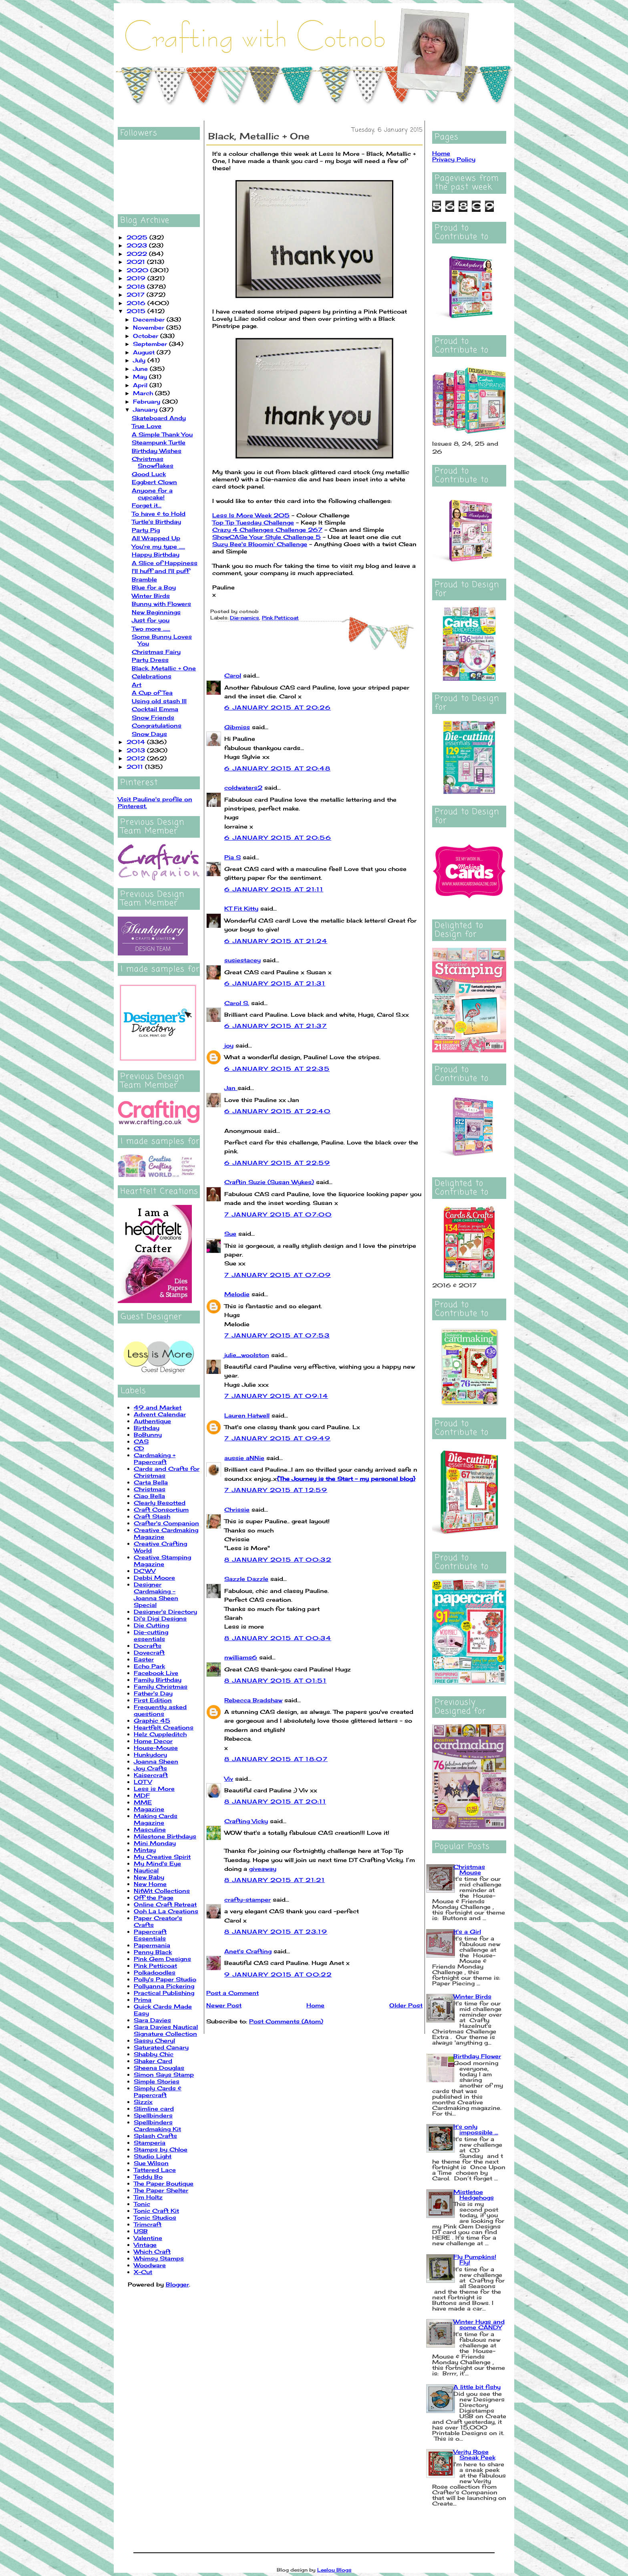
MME (143, 1802)
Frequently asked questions (160, 1710)
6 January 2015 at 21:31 (274, 983)
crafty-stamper (247, 1899)
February (147, 401)
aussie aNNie (244, 1457)
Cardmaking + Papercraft (154, 1458)
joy (228, 1045)
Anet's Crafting (248, 1951)
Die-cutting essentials (151, 1635)
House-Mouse (156, 1747)
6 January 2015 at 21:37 (275, 1025)
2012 (137, 758)
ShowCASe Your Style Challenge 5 (266, 536)
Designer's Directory (165, 1611)
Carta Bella (151, 1482)
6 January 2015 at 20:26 (277, 707)
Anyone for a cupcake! (152, 494)
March (144, 393)
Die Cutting (151, 1625)
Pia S (232, 857)
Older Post (406, 2005)
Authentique (152, 1421)
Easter (144, 1659)
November (149, 327)
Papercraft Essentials (150, 1935)
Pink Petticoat (155, 1965)
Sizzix (143, 2101)
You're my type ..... (158, 546)
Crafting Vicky (246, 1821)
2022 (138, 253)
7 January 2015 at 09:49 (277, 1438)
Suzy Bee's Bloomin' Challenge (259, 544)
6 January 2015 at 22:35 (277, 1068)
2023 (138, 245)
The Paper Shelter (161, 2190)
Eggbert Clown (154, 482)
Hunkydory (150, 1754)
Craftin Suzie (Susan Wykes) (269, 1181)
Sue (230, 1233)
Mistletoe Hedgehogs (473, 2194)
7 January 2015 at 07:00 (278, 1214)
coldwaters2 (243, 787)
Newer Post (224, 2005)
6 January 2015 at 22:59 (277, 1162)
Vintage (145, 2244)
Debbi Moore (154, 1577)
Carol (232, 675)
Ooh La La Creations (166, 1911)
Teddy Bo (148, 2176)
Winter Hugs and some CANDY (479, 2324)
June (141, 368)
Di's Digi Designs (160, 1618)
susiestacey (242, 960)
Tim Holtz (148, 2197)
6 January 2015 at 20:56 (277, 837)
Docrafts (147, 1645)
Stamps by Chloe (160, 2149)
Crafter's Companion (166, 1523)
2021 (137, 261)
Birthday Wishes (156, 450)
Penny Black (153, 1952)
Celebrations (151, 676)
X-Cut (143, 2271)
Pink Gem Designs (162, 1958)
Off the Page (153, 1897)
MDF (142, 1795)
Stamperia (149, 2142)
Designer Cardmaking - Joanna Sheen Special (156, 1594)
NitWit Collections (162, 1890)
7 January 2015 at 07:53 (277, 1335)
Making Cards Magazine (155, 1819)
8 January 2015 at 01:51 (275, 1680)
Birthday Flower (477, 2056)
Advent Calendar (160, 1414)
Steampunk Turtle (158, 442)
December (150, 319)
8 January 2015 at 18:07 (276, 1759)
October (146, 335)
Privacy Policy (453, 159)
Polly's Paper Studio (165, 1979)
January (146, 409)
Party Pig (146, 530)
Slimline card (154, 2108)
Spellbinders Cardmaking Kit (157, 2125)
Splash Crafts (155, 2135)
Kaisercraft (151, 1775)
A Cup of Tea (152, 692)
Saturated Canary (161, 2047)
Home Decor (153, 1740)
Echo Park (149, 1666)
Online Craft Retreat (165, 1904)
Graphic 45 (152, 1720)
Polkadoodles (154, 1972)
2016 (137, 303)
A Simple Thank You (162, 434)
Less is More (154, 1788)
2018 (137, 286)
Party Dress (150, 659)
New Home (150, 1883)
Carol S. (236, 1002)
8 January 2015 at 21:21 (274, 1879)
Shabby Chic (153, 2054)
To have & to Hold (158, 513)
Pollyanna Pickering (164, 1986)
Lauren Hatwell (247, 1415)
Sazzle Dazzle (246, 1578)
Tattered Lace (155, 2169)
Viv (228, 1778)
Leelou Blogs (334, 2570)
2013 (137, 750)
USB (141, 2231)
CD (139, 1448)
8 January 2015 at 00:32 (277, 1559)
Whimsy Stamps (159, 2258)
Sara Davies (152, 2020)
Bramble (144, 579)
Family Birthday (157, 1679)
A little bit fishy (477, 2386)
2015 (137, 311)
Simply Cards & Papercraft (157, 2091)
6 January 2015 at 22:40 (277, 1111)
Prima (142, 1999)
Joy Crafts (150, 1768)
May (141, 376)
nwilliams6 (240, 1657)
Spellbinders (153, 2115)
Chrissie (237, 1509)
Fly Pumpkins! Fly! (474, 2259)
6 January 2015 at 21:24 (275, 940)
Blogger (177, 2284)
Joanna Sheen (156, 1761)
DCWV (144, 1570)
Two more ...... (151, 628)
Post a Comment (232, 1992)
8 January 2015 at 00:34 (277, 1638)
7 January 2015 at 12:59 (275, 1489)
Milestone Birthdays (165, 1836)
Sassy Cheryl (154, 2040)
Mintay (145, 1849)
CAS (141, 1441)
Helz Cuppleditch (160, 1734)
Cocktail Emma (155, 709)
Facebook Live (156, 1672)
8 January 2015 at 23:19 (275, 1931)
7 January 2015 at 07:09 (277, 1274)
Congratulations (156, 725)
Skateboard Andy (159, 417)
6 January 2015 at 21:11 (273, 889)
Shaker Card (153, 2060)
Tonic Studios (155, 2217)
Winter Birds (151, 595)
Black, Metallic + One (164, 668)
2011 (136, 766)
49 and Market (157, 1407)
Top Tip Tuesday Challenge (253, 522)
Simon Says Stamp (164, 2074)
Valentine (148, 2237)
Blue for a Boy (154, 587)
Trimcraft (147, 2224)
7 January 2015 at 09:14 (276, 1395)
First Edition (153, 1700)
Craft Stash (152, 1516)
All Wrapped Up (156, 538)
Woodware (150, 2265)
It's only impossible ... (475, 2129)
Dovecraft (149, 1652)
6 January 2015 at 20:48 (277, 768)
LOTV (143, 1781)
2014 (137, 741)
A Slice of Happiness (164, 562)
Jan (231, 1087)
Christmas (149, 1489)
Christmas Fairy (156, 651)
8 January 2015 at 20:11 (275, 1801)
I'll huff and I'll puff (160, 570)
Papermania (152, 1945)
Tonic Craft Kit (156, 2210)
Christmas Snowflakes (152, 462)
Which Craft (152, 2251)
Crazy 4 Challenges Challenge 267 (267, 529)
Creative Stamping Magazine (162, 1560)
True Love (146, 425)
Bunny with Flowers (161, 603)
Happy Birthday (155, 554)
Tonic (142, 2203)
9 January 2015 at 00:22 (278, 1974)
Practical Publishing (164, 1992)
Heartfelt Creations (163, 1727)
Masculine (150, 1829)
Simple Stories (156, 2081)
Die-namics (244, 618)
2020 (138, 270)
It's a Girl (467, 1931)
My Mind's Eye (157, 1863)
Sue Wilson (151, 2163)
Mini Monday (155, 1843)
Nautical (146, 1870)
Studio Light (152, 2156)
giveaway (262, 1868)
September (151, 343)
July (140, 360)
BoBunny (148, 1434)
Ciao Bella (149, 1495)
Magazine (149, 1809)
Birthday (146, 1427)
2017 (137, 294)
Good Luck (149, 474)
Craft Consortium (161, 1509)
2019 (137, 278)
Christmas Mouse (469, 1869)
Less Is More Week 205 (251, 515)
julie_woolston (246, 1354)
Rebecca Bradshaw (253, 1700)
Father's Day (153, 1693)
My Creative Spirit (162, 1856)
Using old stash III (159, 701)
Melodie (237, 1294)
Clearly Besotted (159, 1502)
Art (136, 684)
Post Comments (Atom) (286, 2021)
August (145, 352)
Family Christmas (160, 1686)
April (141, 385)
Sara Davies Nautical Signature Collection (166, 2030)
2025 (138, 237)
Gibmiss (237, 727)
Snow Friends (153, 717)
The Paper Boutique (163, 2183)
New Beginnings (156, 612)
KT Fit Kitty (241, 908)
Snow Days (149, 733)
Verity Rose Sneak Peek (474, 2454)
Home (315, 2005)
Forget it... (146, 505)
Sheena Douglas (159, 2067)
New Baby (149, 1877)
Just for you (150, 620)
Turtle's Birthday (156, 521)
